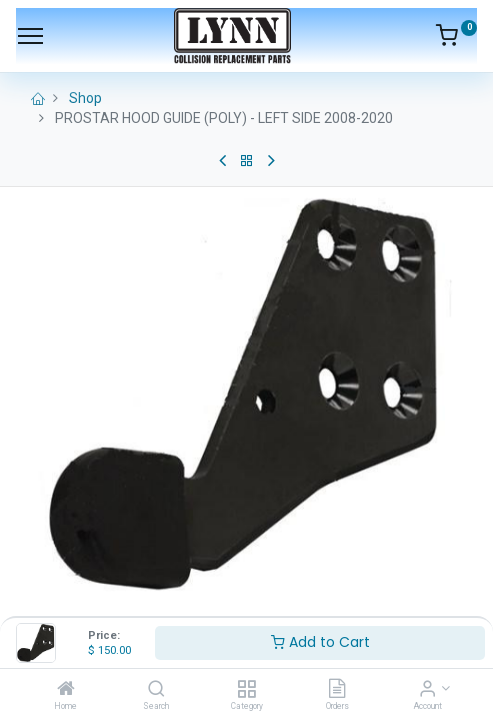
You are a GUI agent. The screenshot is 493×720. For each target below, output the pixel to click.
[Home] (66, 690)
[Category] (246, 690)
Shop (85, 98)
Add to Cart (320, 642)
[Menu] (30, 36)
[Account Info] (427, 690)
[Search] (156, 690)
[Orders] (337, 690)
